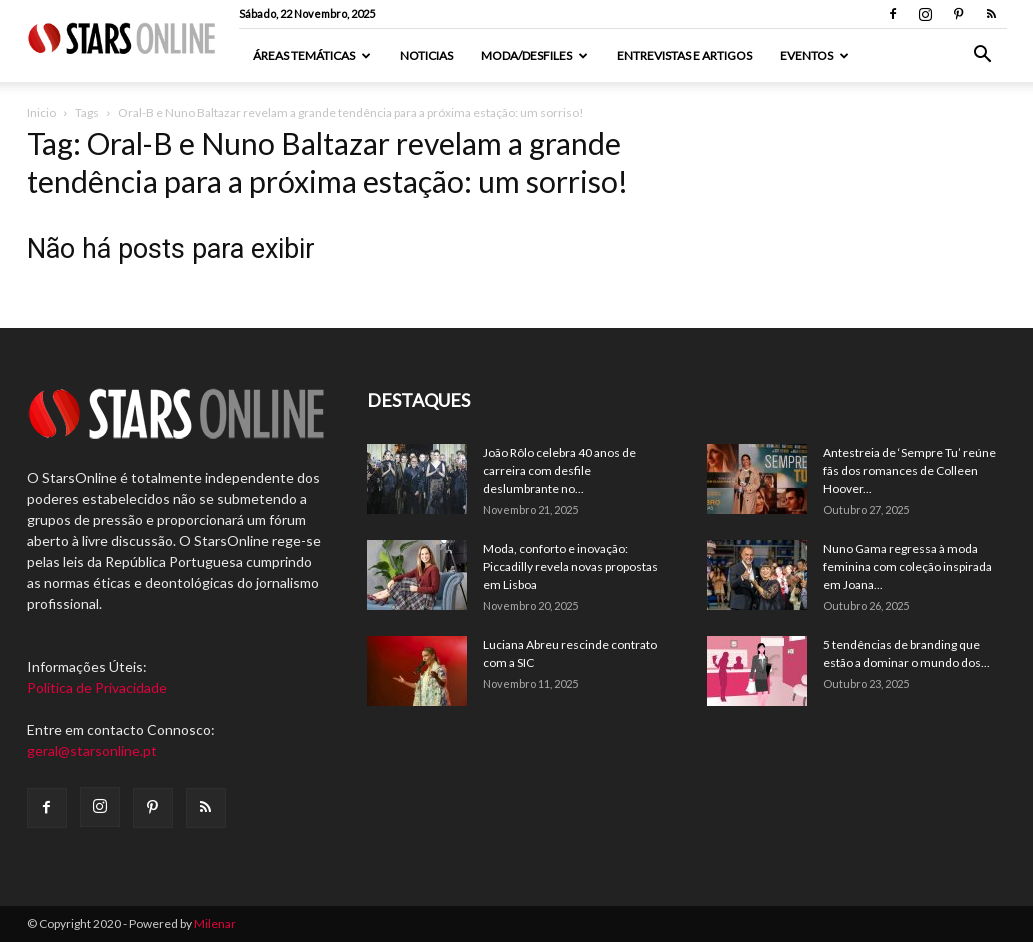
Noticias (426, 55)
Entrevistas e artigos (684, 55)
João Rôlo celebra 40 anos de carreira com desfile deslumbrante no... (559, 470)
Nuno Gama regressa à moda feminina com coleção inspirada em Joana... (907, 566)
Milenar (215, 923)
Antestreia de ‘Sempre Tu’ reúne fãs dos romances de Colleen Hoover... (909, 470)
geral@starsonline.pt (92, 750)
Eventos (814, 55)
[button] (983, 56)
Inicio (41, 112)
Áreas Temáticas (312, 55)
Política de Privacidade (97, 687)
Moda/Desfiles (534, 55)
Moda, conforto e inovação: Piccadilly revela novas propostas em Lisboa (570, 566)
